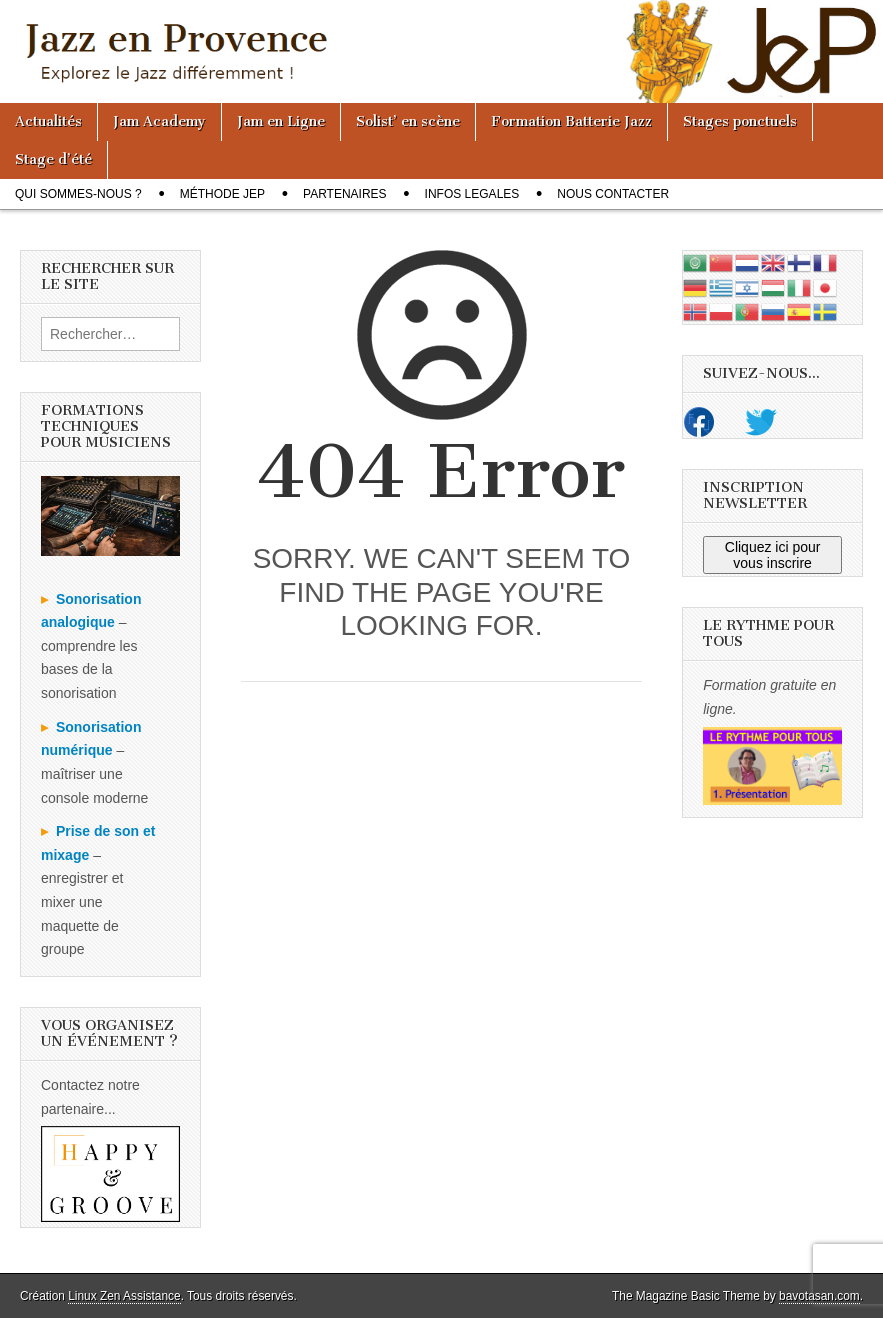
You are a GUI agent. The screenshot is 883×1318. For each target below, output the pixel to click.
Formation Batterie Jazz (571, 121)
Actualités (48, 121)
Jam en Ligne (281, 121)
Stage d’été (53, 159)
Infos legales (472, 194)
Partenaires (345, 194)
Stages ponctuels (740, 121)
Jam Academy (159, 121)
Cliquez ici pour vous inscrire (773, 555)
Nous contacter (613, 194)
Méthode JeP (222, 194)
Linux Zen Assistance (124, 1296)
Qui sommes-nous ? (78, 194)
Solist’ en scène (408, 121)
